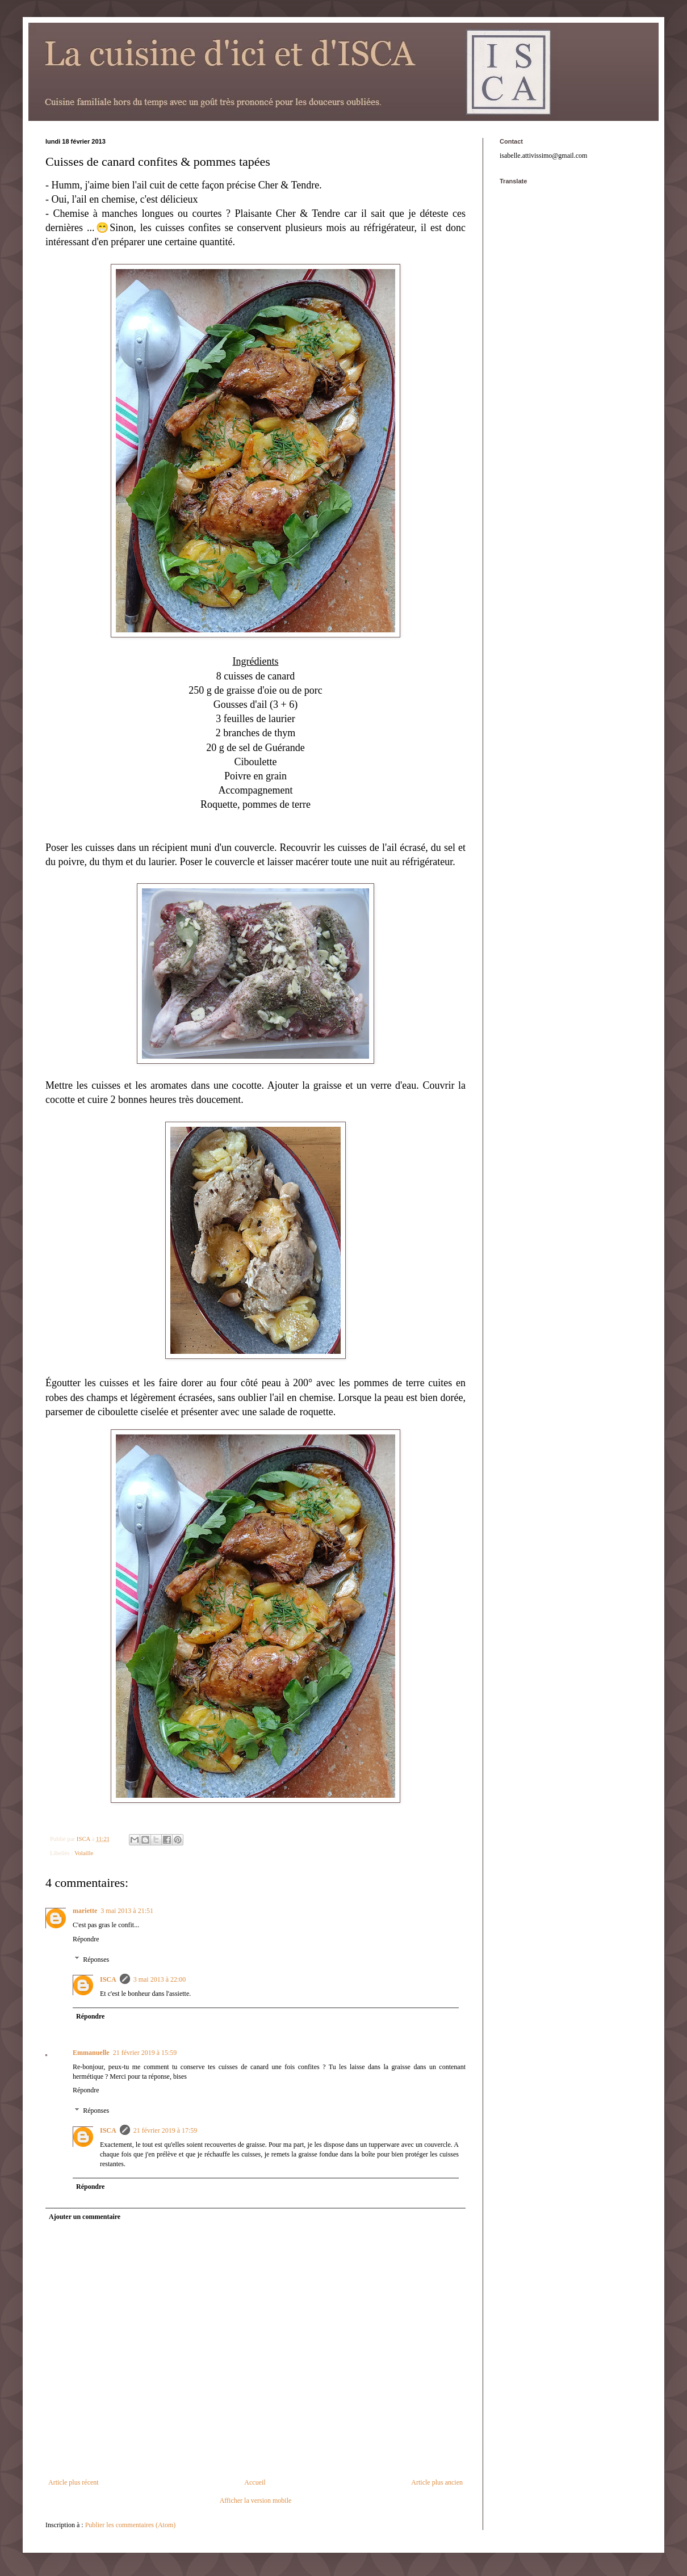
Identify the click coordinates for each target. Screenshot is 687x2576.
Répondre (86, 1939)
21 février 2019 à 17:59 (165, 2130)
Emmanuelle (91, 2053)
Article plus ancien (437, 2482)
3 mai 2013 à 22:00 (159, 1979)
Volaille (83, 1852)
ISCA (108, 1979)
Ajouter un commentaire (84, 2217)
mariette (85, 1911)
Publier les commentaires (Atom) (130, 2525)
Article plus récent (73, 2482)
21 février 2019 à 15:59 (145, 2053)
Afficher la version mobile (256, 2500)
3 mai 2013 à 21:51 (126, 1911)
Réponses (96, 1960)
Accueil (254, 2482)
